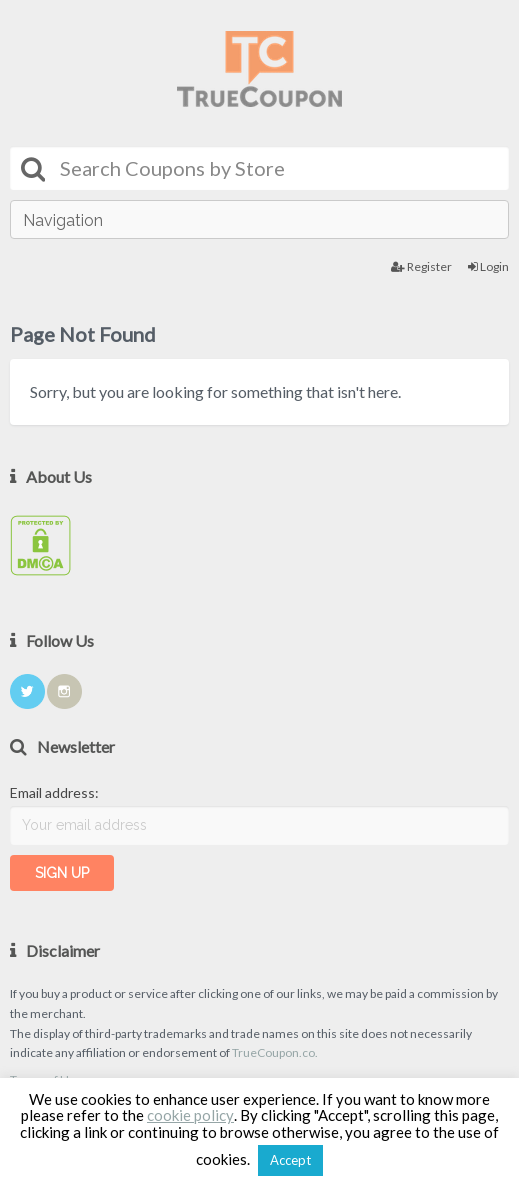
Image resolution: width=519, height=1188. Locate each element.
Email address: (54, 792)
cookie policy (190, 1115)
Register (421, 266)
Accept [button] (290, 1160)
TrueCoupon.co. (275, 1052)
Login (488, 266)
